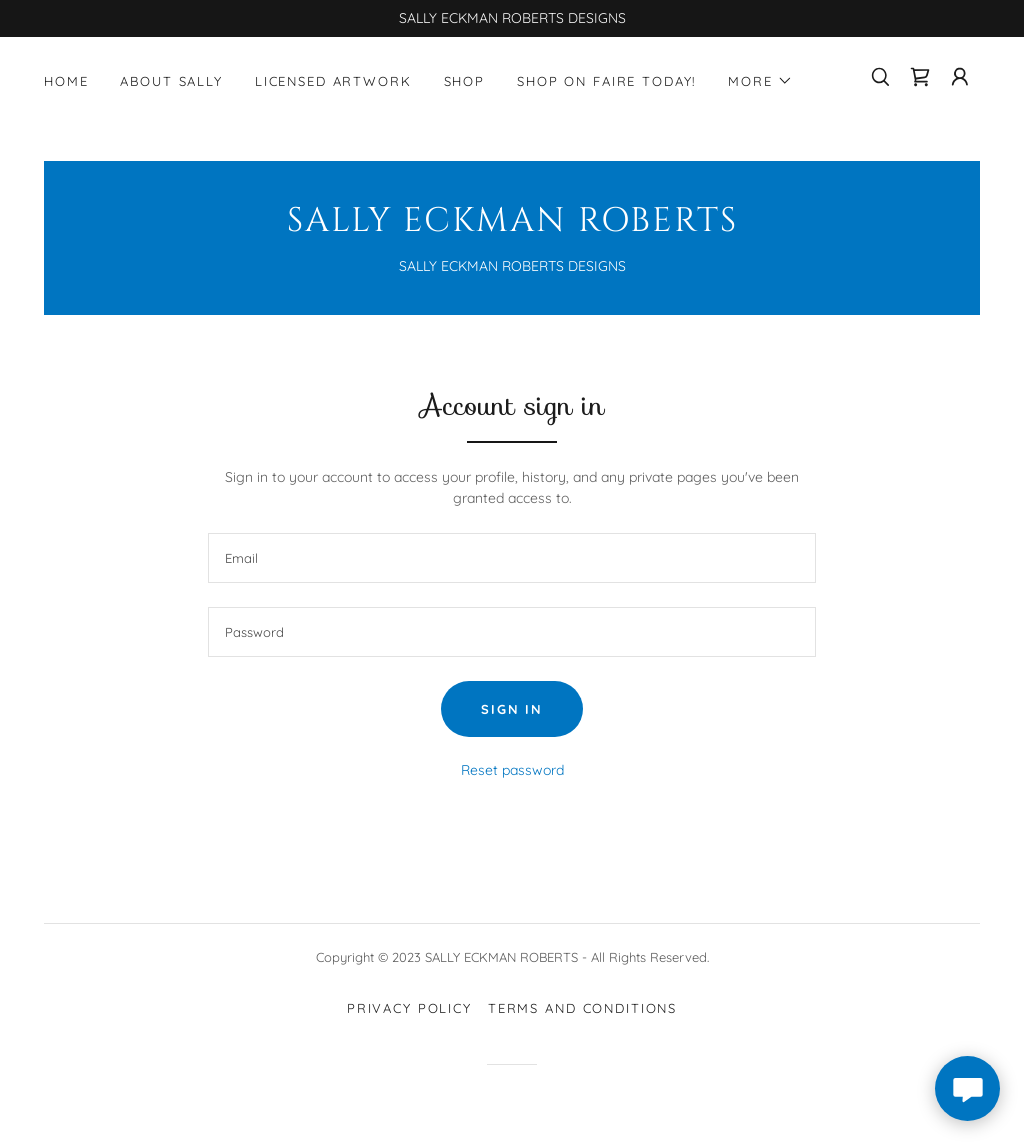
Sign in (512, 709)
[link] (920, 77)
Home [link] (66, 81)
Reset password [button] (512, 770)
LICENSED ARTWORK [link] (333, 81)
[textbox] (512, 558)
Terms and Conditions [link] (582, 1008)
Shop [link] (464, 81)
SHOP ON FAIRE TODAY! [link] (606, 81)
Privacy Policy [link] (409, 1008)
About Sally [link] (171, 81)
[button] (760, 81)
